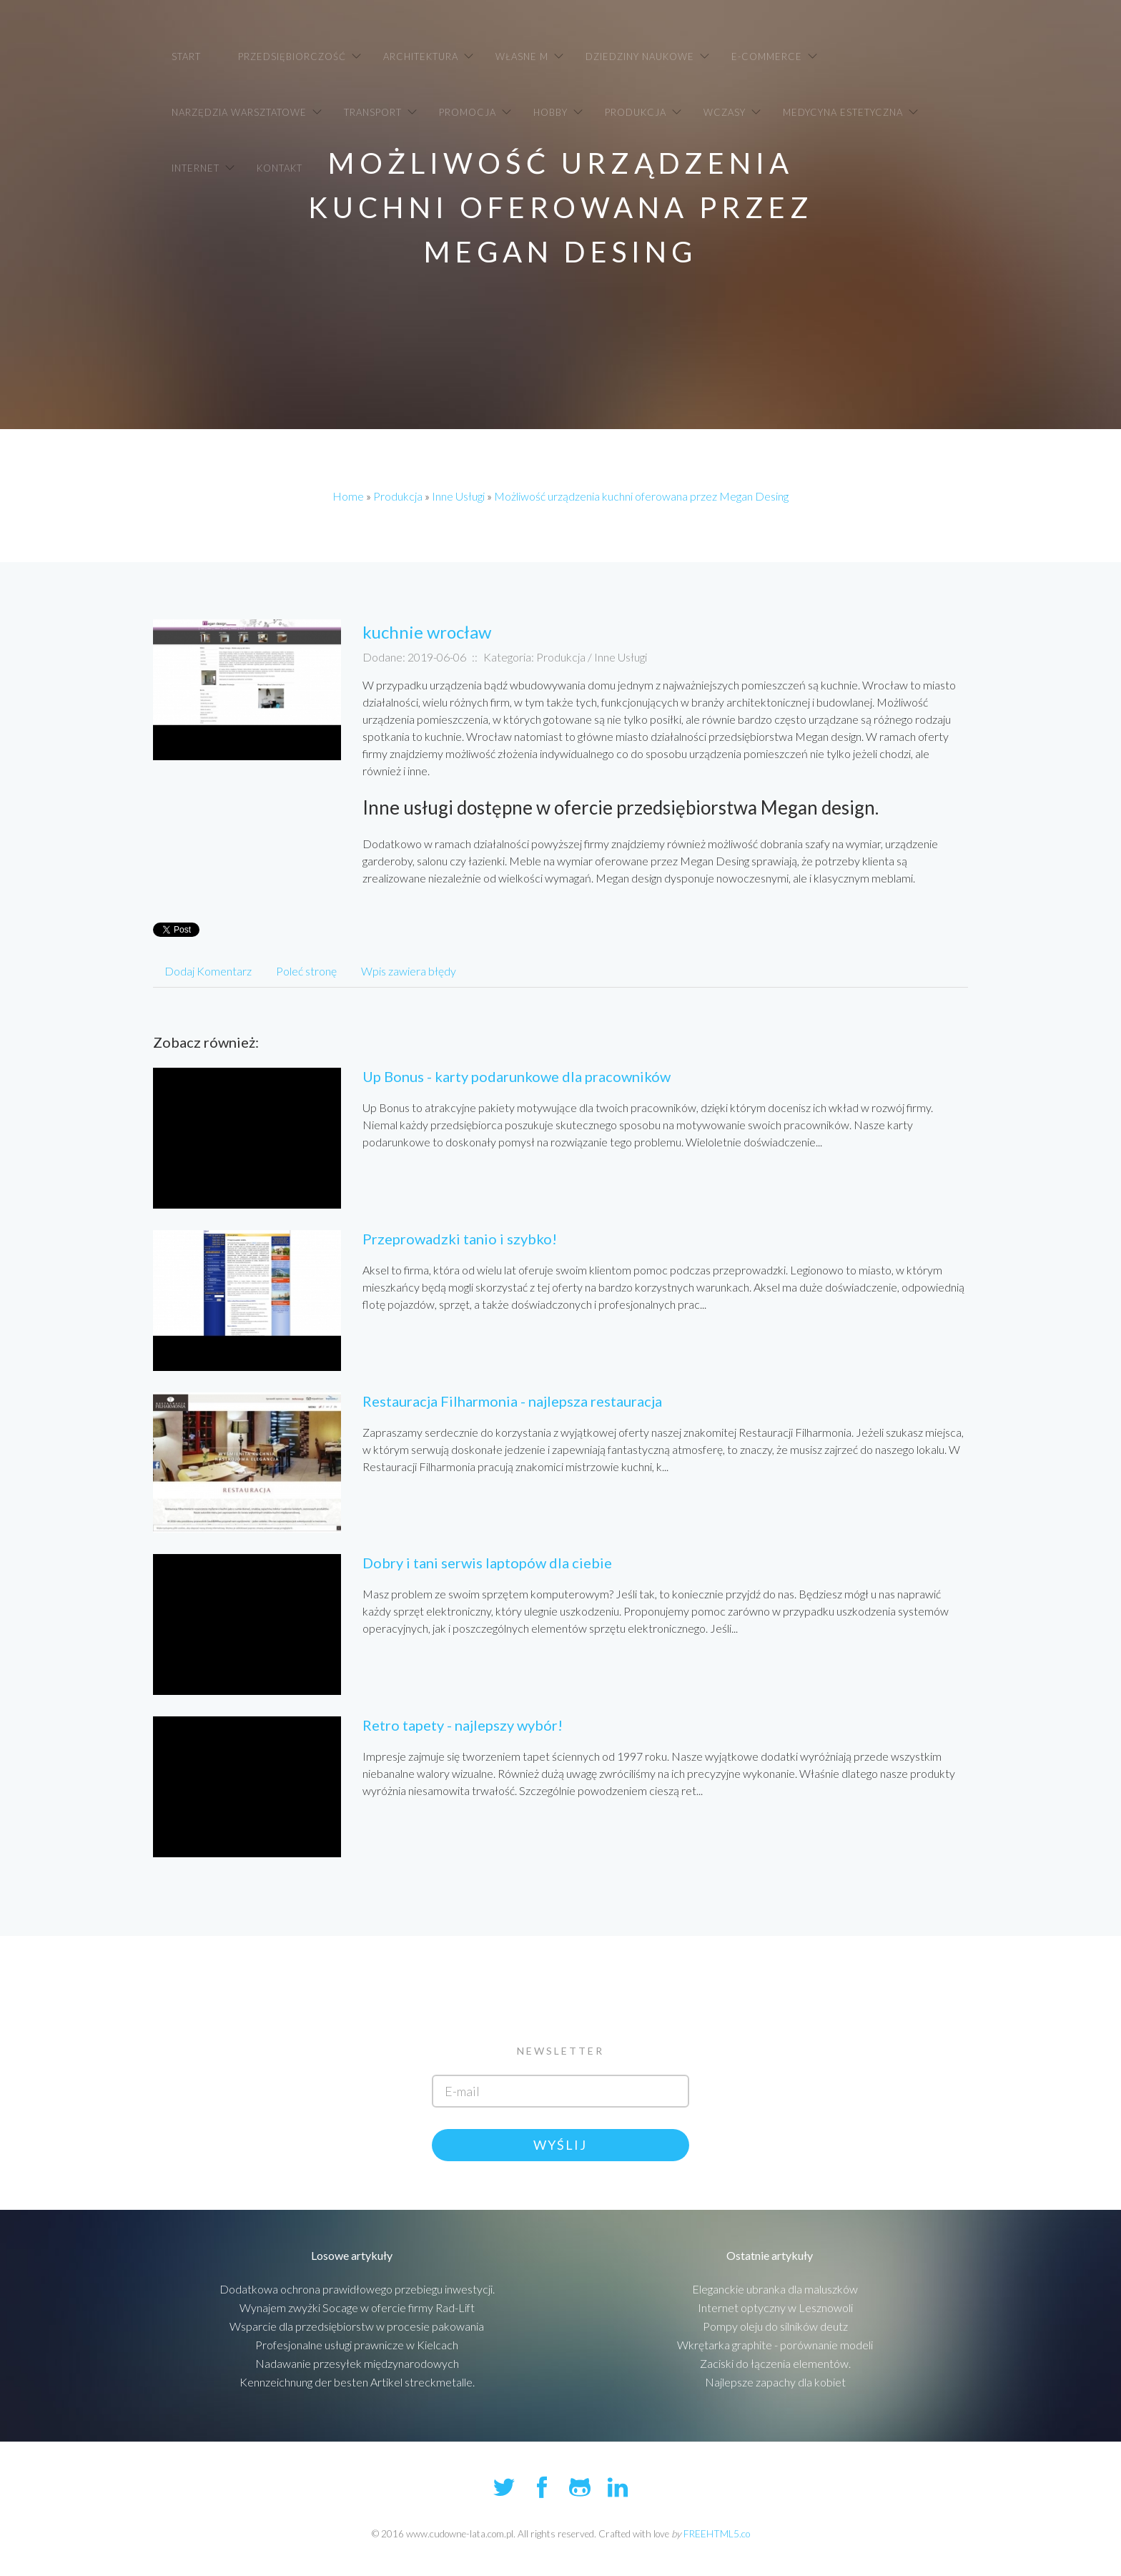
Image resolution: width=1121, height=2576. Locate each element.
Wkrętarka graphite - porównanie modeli (775, 2344)
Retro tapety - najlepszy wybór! (462, 1725)
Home (348, 496)
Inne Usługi (458, 496)
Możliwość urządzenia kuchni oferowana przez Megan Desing (641, 496)
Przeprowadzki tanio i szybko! (459, 1238)
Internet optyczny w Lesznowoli (775, 2307)
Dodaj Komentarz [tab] (208, 971)
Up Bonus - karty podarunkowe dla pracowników (516, 1076)
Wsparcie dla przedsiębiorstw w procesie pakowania (356, 2326)
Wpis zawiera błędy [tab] (408, 971)
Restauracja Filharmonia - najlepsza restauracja (512, 1401)
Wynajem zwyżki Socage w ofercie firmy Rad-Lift (357, 2307)
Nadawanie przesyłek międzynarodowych (357, 2363)
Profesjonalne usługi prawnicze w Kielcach (356, 2344)
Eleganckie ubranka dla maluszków (775, 2289)
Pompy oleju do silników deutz (775, 2326)
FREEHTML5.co (716, 2534)
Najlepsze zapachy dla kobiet (775, 2382)
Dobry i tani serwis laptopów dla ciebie (487, 1562)
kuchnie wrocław (426, 631)
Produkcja (398, 496)
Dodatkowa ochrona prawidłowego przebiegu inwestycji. (357, 2289)
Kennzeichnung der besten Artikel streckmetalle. (357, 2382)
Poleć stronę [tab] (306, 971)
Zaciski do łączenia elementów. (775, 2363)
